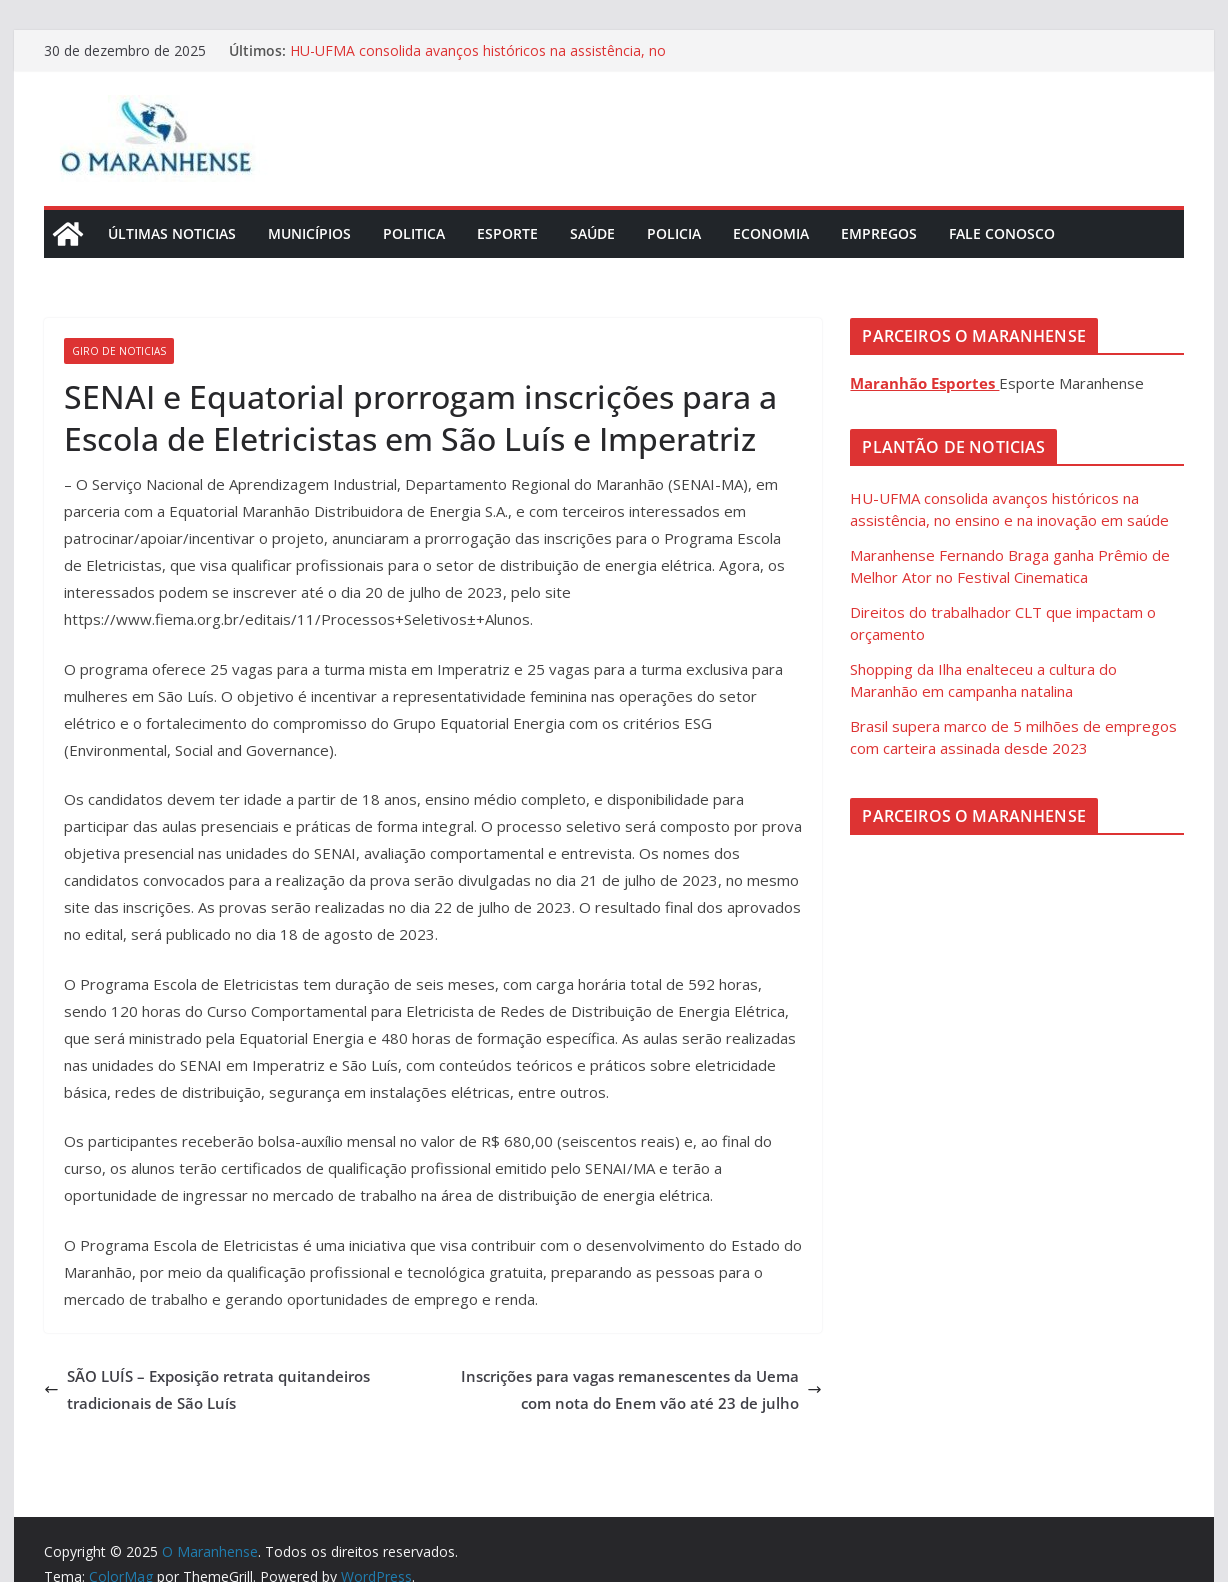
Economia (771, 233)
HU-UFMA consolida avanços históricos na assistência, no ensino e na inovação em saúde (478, 60)
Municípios (309, 233)
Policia (674, 233)
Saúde (592, 233)
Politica (414, 233)
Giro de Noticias (119, 351)
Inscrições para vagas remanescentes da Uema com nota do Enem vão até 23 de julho (641, 1389)
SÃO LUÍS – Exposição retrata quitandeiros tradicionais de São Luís (207, 1389)
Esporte (507, 233)
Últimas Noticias (172, 233)
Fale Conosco (1002, 233)
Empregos (879, 233)
